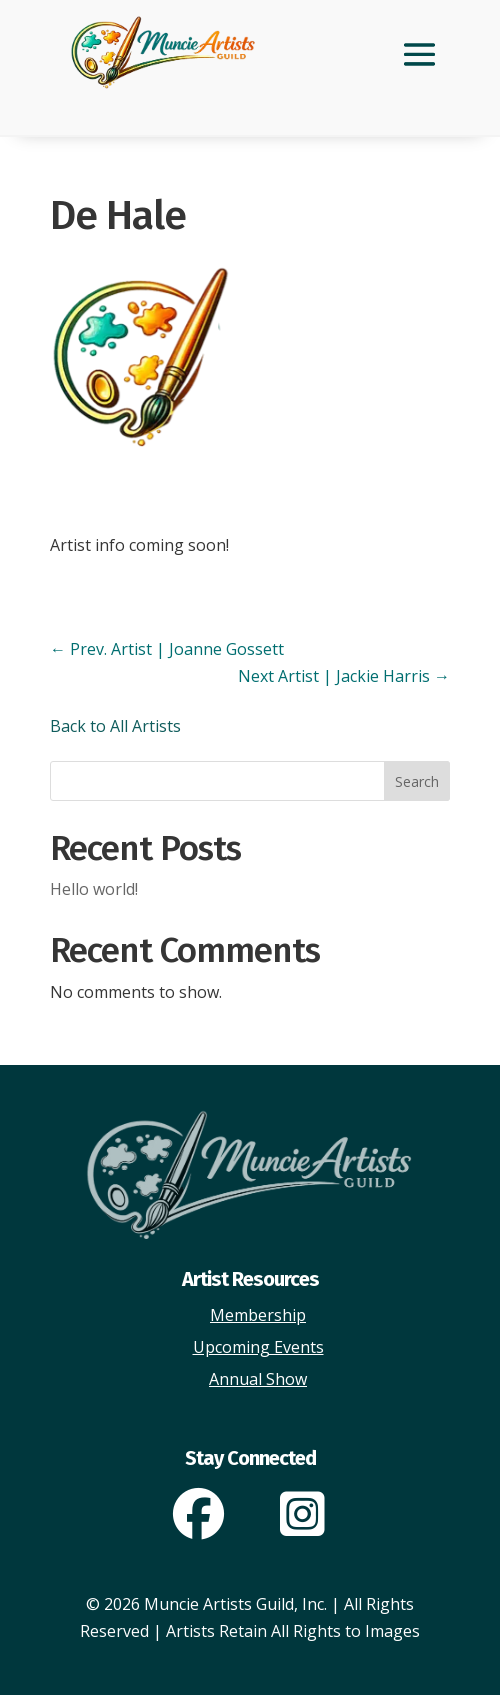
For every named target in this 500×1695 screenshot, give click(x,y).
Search (417, 781)
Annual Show (258, 1379)
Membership (258, 1315)
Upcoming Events (258, 1347)
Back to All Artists (115, 726)
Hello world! (94, 889)
